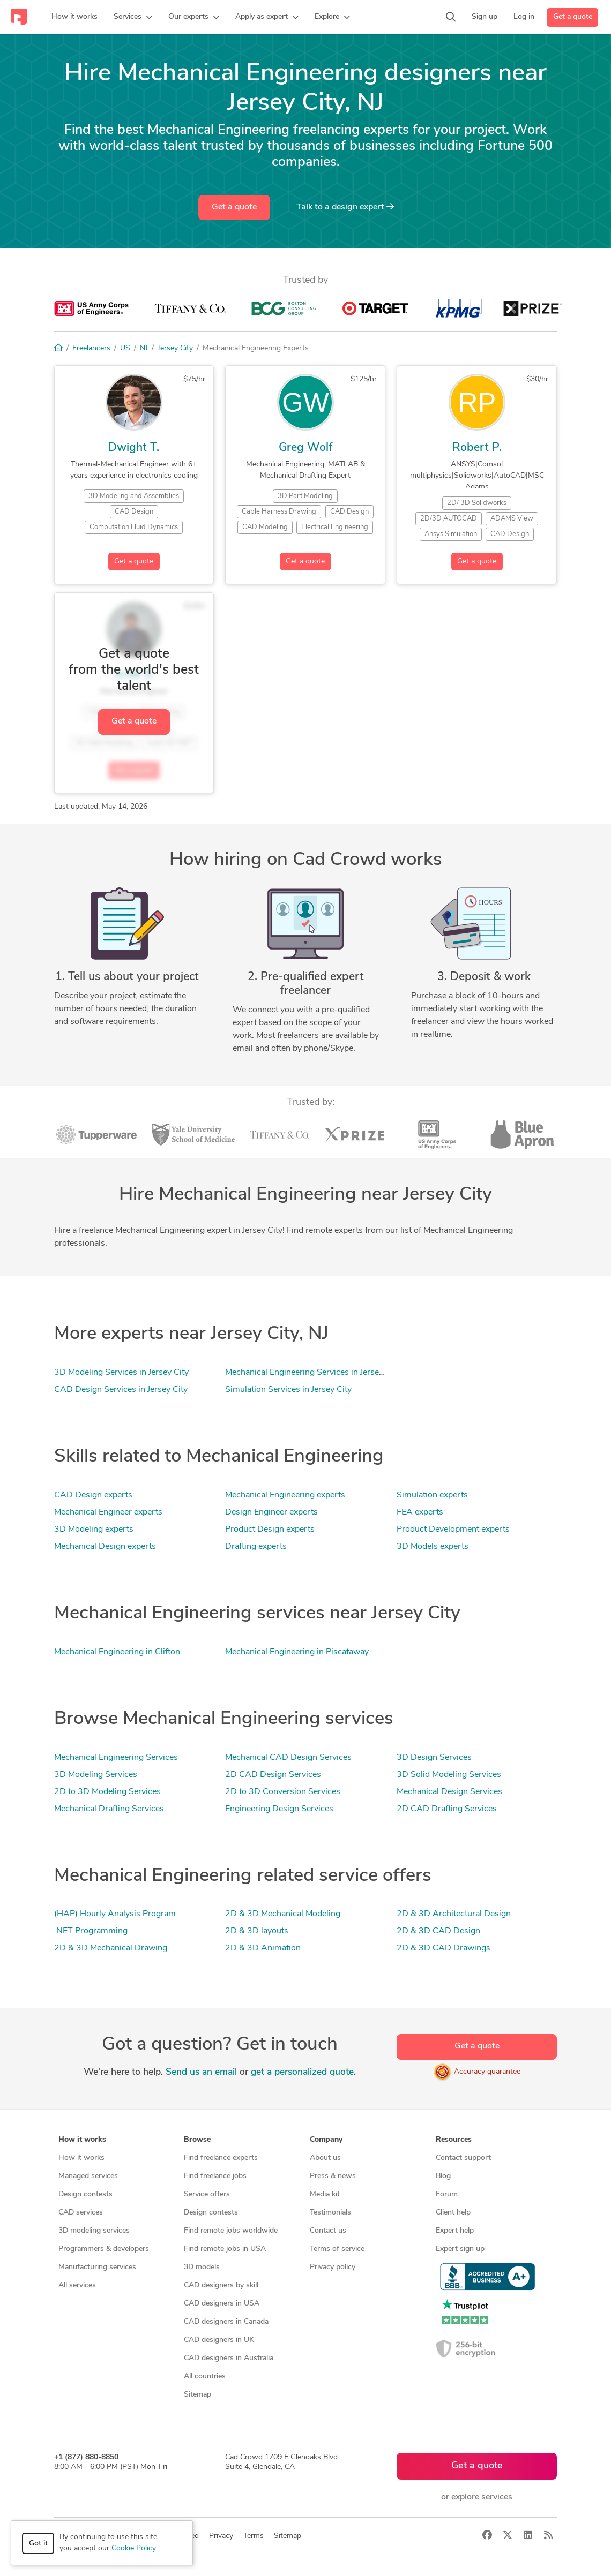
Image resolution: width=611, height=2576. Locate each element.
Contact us (328, 2231)
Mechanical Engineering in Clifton (117, 1652)
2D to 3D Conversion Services (282, 1792)
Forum (447, 2194)
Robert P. (477, 448)
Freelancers (91, 348)
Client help (453, 2213)
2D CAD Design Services (273, 1775)
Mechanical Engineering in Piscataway (297, 1652)
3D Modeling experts (93, 1529)
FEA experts (420, 1512)
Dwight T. (133, 448)
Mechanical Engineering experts (285, 1495)
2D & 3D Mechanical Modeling (282, 1914)
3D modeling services (94, 2231)
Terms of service (337, 2249)
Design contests (85, 2194)
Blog (443, 2176)
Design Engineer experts (271, 1512)
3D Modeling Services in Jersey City (121, 1372)
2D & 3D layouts (256, 1931)
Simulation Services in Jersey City (288, 1389)
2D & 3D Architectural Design (454, 1914)
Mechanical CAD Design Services (288, 1757)
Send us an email (201, 2072)
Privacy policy (332, 2267)
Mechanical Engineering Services (116, 1757)
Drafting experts (256, 1546)
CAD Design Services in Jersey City (121, 1389)
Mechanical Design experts (105, 1546)
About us (325, 2158)
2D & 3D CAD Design (438, 1931)
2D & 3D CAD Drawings (443, 1948)
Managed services (88, 2176)
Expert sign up (460, 2249)
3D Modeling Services (95, 1775)
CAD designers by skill (221, 2285)
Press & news (333, 2176)
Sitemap (197, 2395)
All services (77, 2285)
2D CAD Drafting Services (447, 1809)
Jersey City (175, 348)
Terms (253, 2536)
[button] (133, 17)
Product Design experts (270, 1529)
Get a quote (572, 17)
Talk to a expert (345, 207)
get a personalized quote (302, 2072)
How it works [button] (82, 2140)
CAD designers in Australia (228, 2358)
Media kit (325, 2194)
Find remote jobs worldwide (231, 2231)
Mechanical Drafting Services (109, 1809)
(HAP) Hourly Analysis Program (115, 1914)
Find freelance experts (221, 2158)
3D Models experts (432, 1546)
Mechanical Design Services (449, 1792)
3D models (202, 2267)
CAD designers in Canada (226, 2322)
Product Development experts (453, 1529)
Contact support (463, 2158)
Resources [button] (454, 2140)
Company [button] (326, 2140)
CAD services (80, 2213)
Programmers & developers (103, 2249)
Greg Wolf (305, 448)
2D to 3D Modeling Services (107, 1792)
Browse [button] (197, 2140)
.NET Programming (91, 1931)
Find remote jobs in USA (225, 2249)
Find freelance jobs (215, 2176)
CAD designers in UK (219, 2340)
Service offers (207, 2194)
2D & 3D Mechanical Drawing (110, 1948)
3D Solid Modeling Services (449, 1775)
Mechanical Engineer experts (108, 1512)
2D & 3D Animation (263, 1948)
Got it (38, 2544)
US (125, 348)
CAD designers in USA (221, 2304)
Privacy (221, 2536)
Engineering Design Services (279, 1809)
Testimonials (330, 2213)
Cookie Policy (133, 2548)
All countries (205, 2376)
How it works (81, 2158)
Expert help (455, 2231)
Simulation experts (432, 1495)
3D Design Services (434, 1757)
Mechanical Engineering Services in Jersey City (312, 1372)
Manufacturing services (97, 2267)
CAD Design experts (93, 1495)
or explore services (476, 2497)
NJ (144, 348)
